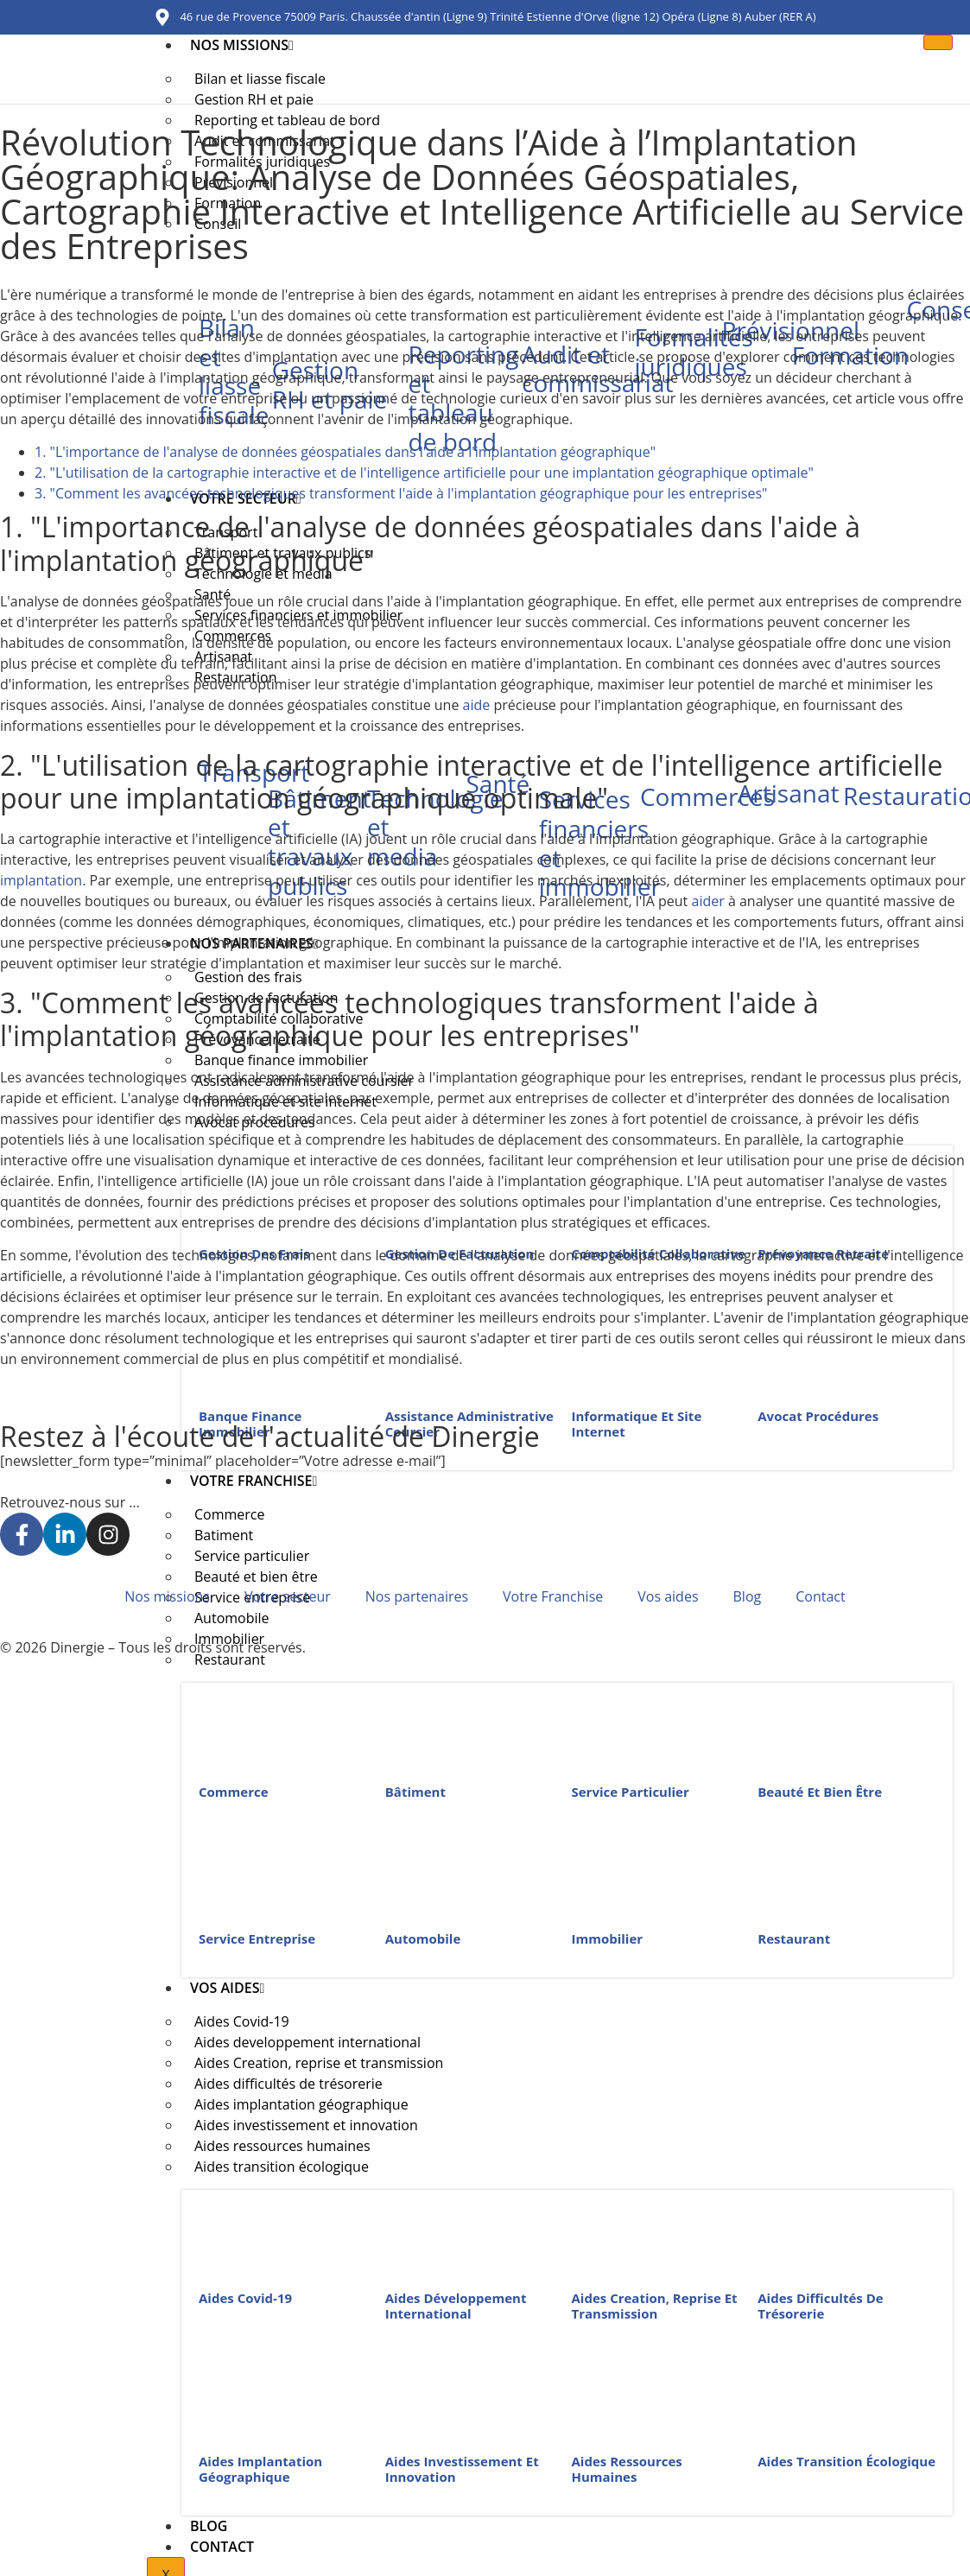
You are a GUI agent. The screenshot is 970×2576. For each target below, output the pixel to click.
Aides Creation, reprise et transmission (655, 2305)
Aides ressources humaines (627, 2468)
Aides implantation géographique (260, 2468)
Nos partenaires (416, 1596)
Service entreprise (257, 1938)
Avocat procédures (818, 1415)
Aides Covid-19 (245, 2297)
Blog (208, 2525)
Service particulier (630, 1791)
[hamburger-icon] (938, 42)
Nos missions (242, 44)
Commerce (234, 1791)
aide (477, 704)
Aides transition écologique (281, 2166)
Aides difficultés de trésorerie (820, 2305)
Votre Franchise (253, 1480)
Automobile (423, 1938)
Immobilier (607, 1938)
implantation (41, 880)
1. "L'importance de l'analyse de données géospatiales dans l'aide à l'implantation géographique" (345, 451)
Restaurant (229, 1659)
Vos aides (227, 1987)
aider (707, 900)
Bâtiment (415, 1791)
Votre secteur (287, 1596)
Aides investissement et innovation (462, 2468)
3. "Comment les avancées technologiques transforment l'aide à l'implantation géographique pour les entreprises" (401, 493)
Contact (222, 2546)
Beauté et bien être (820, 1791)
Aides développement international (456, 2305)
